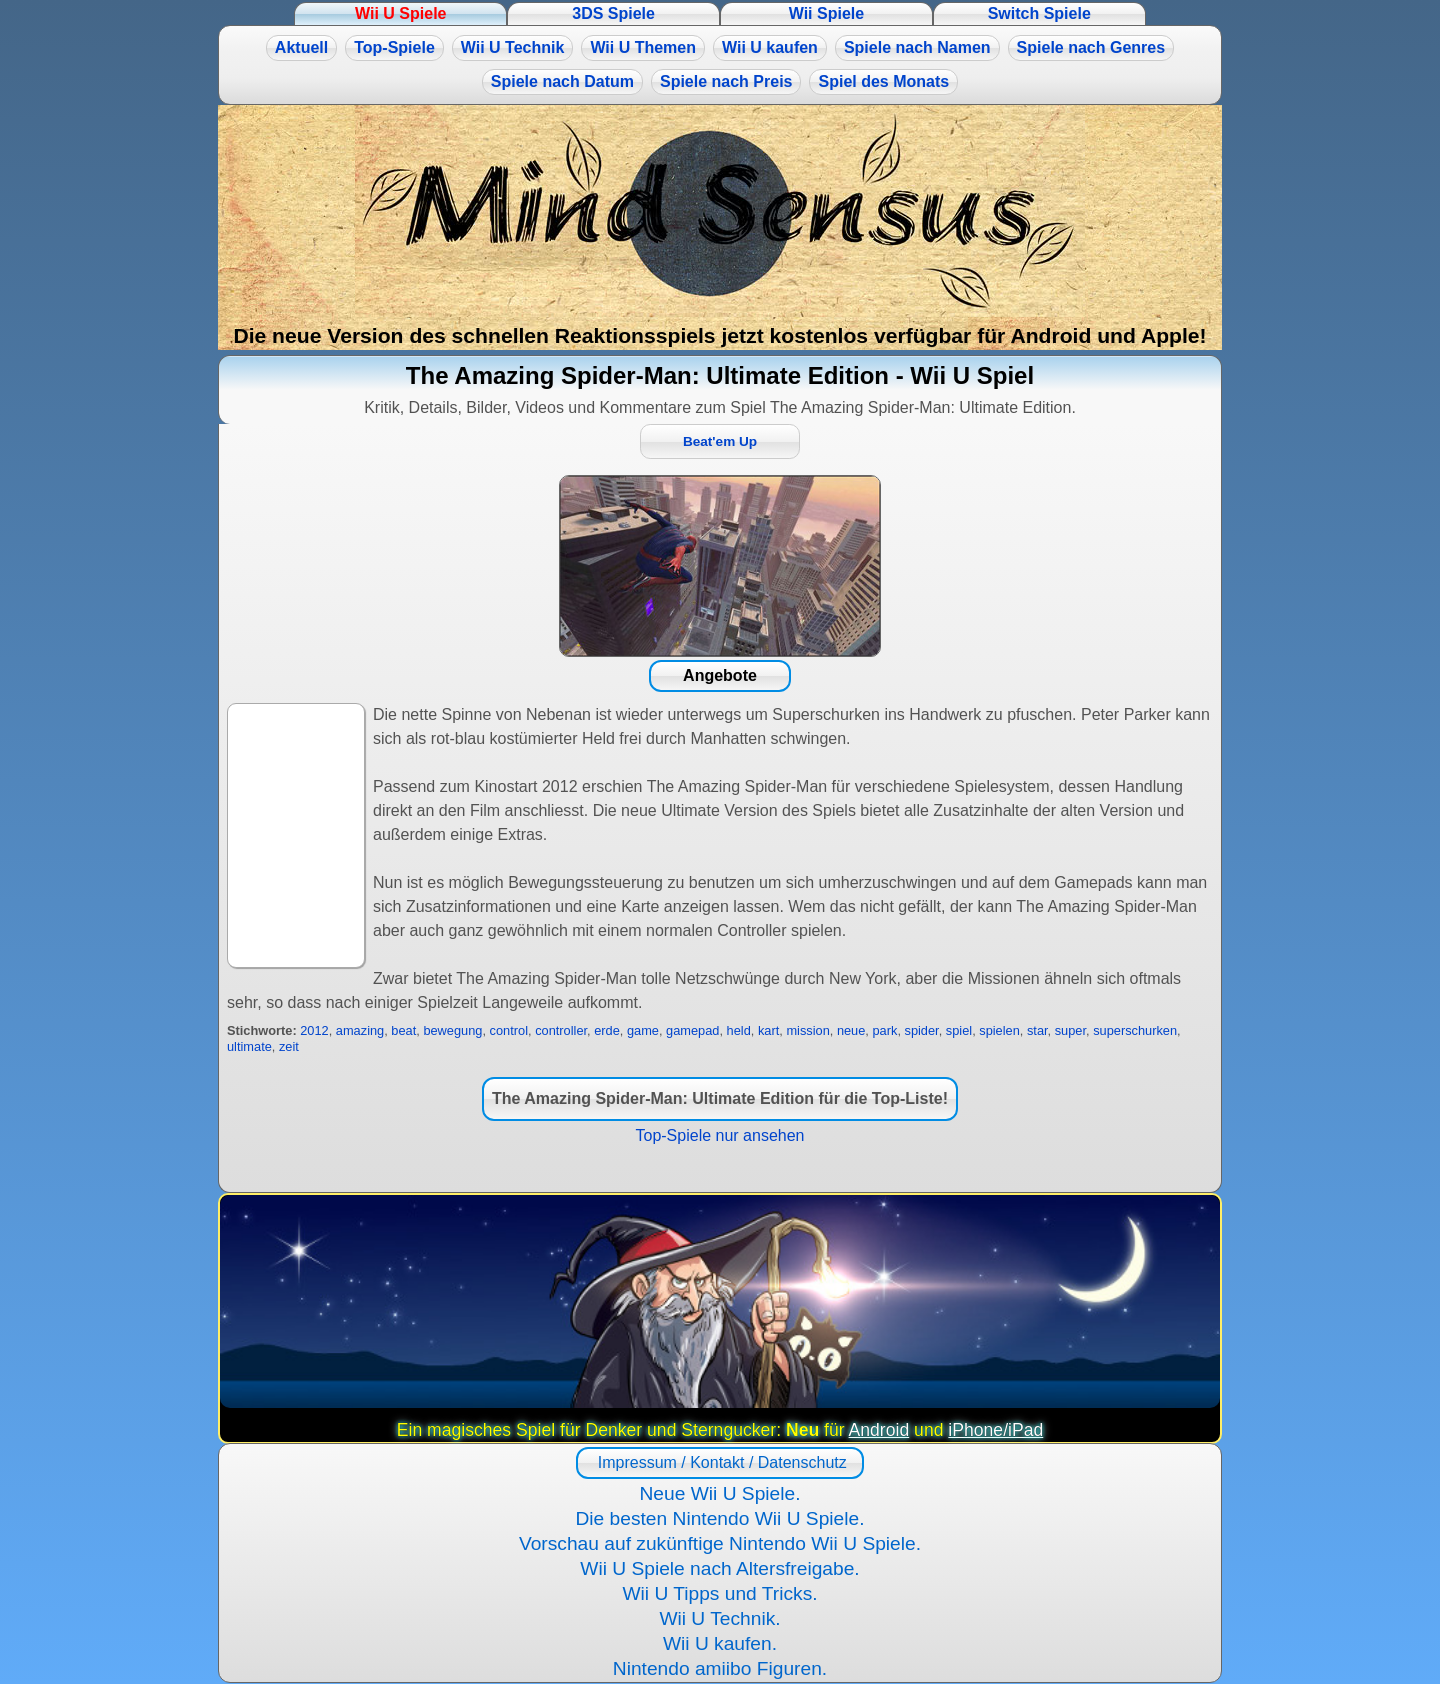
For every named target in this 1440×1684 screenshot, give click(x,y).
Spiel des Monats (883, 81)
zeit (289, 1046)
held (739, 1030)
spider (922, 1030)
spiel (959, 1030)
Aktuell (301, 47)
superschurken (1135, 1030)
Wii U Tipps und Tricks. (719, 1593)
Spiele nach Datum (562, 81)
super (1070, 1030)
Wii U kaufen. (720, 1643)
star (1037, 1030)
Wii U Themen (643, 47)
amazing (360, 1030)
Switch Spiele (1039, 13)
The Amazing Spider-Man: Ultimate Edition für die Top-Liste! (720, 1098)
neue (851, 1030)
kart (768, 1030)
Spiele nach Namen (917, 47)
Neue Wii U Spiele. (719, 1493)
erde (607, 1030)
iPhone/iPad (995, 1430)
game (643, 1030)
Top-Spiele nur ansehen (719, 1135)
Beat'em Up (720, 441)
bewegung (452, 1030)
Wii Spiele (826, 13)
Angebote (720, 675)
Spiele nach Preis (726, 81)
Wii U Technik (513, 47)
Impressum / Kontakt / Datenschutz (719, 1462)
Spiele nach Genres (1091, 47)
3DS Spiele (613, 13)
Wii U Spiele (400, 13)
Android (879, 1430)
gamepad (692, 1030)
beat (403, 1030)
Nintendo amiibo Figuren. (720, 1668)
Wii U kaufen (770, 47)
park (884, 1030)
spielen (999, 1030)
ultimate (249, 1046)
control (509, 1030)
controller (561, 1030)
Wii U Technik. (719, 1618)
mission (807, 1030)
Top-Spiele (394, 47)
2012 (314, 1030)
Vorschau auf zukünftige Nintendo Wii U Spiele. (720, 1543)
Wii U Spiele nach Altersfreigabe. (719, 1568)
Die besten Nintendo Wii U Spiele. (719, 1518)
